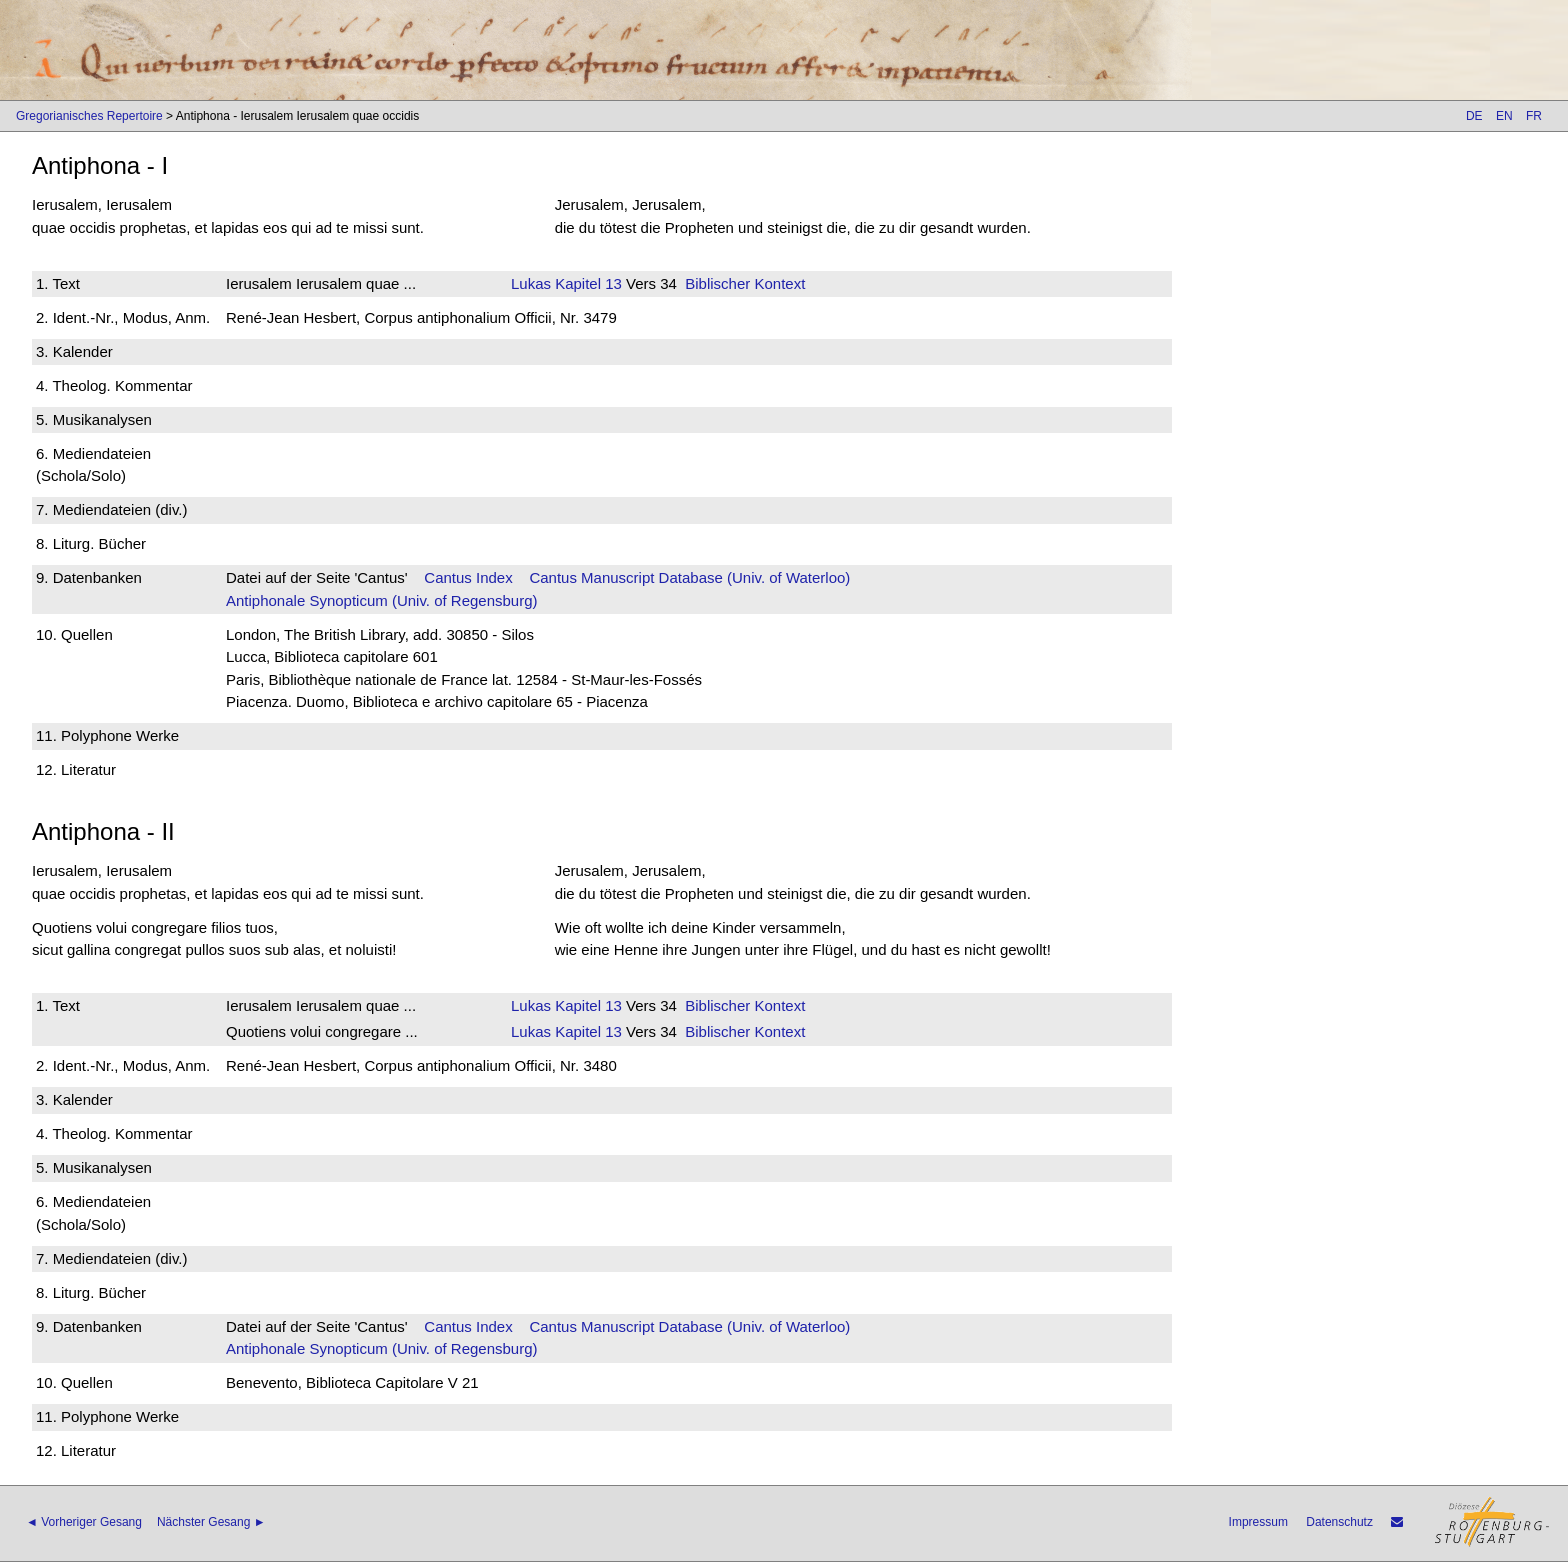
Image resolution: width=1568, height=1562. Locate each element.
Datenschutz (1339, 1522)
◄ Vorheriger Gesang (84, 1522)
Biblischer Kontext (745, 283)
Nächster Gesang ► (211, 1522)
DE (1474, 116)
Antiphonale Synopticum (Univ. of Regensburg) (382, 600)
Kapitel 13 (586, 283)
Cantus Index (468, 577)
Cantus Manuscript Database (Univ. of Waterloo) (689, 577)
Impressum (1258, 1522)
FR (1534, 116)
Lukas (531, 283)
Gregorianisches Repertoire (89, 116)
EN (1504, 116)
